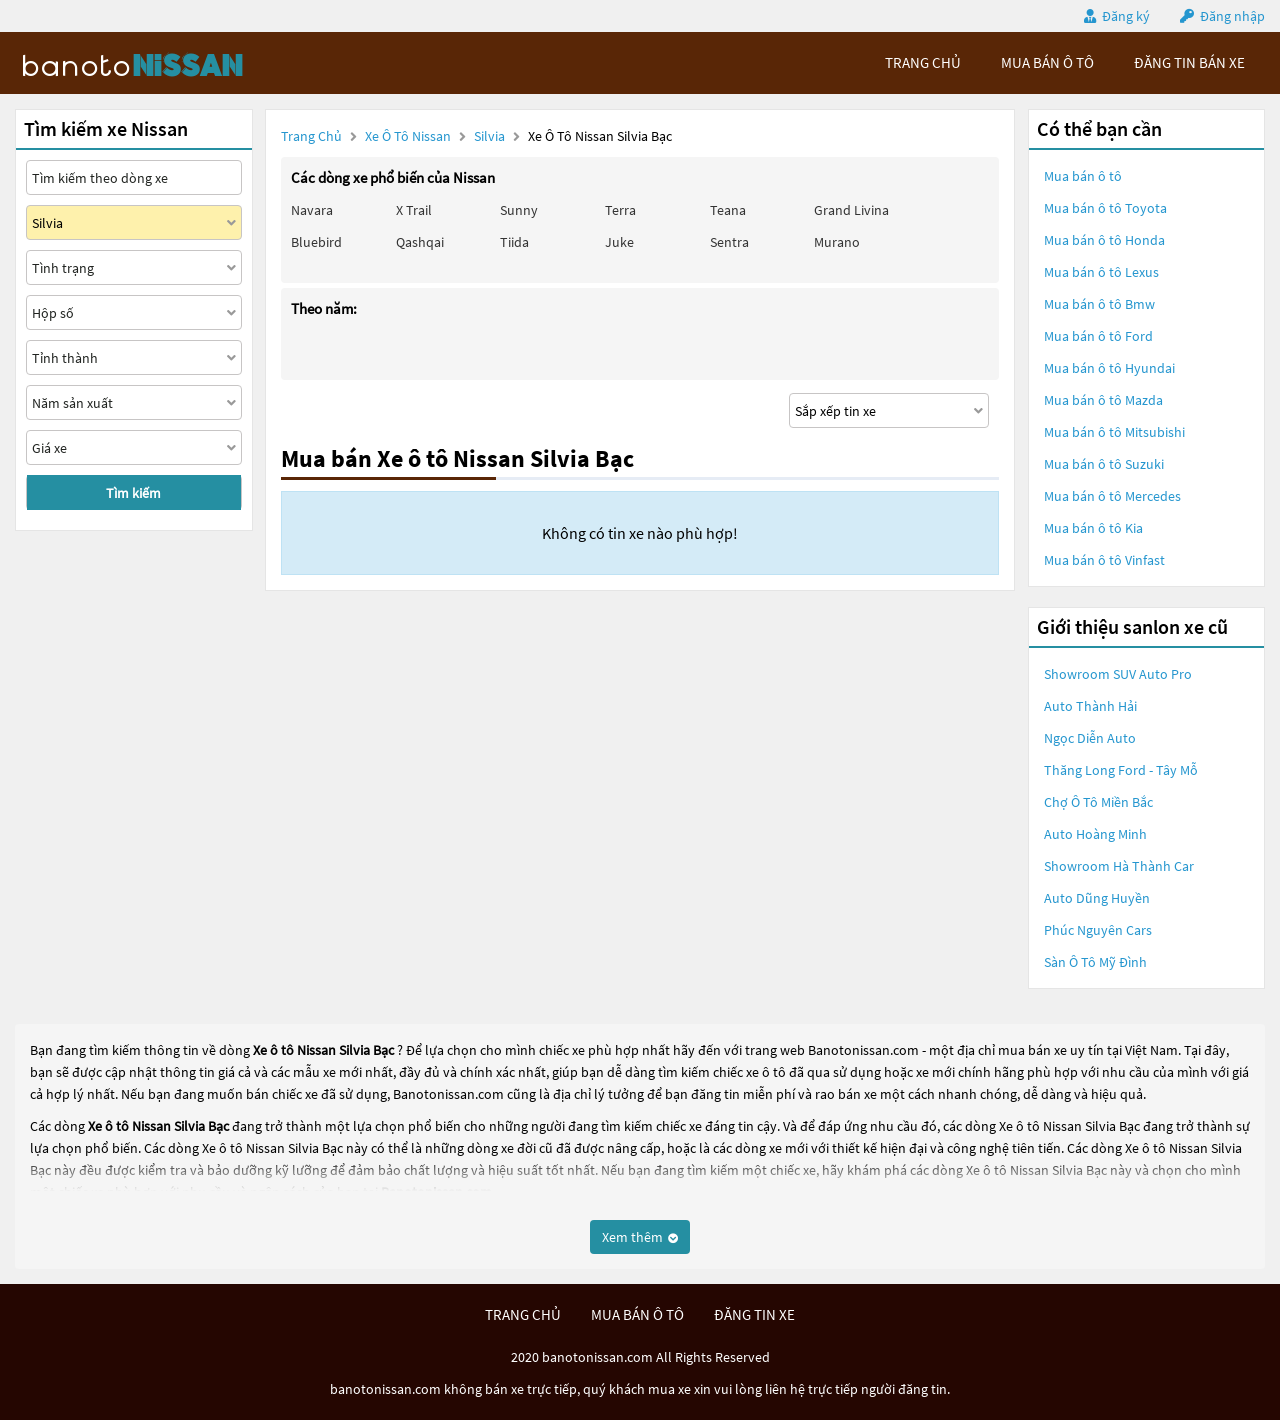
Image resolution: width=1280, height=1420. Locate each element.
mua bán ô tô (1047, 62)
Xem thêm (640, 1237)
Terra (620, 210)
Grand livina (851, 210)
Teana (728, 210)
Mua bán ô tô (1083, 176)
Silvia (491, 136)
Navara (312, 210)
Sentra (729, 242)
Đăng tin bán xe (1189, 62)
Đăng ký (1126, 16)
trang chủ (923, 62)
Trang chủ (311, 136)
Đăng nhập (1232, 16)
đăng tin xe (754, 1314)
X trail (414, 210)
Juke (619, 242)
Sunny (519, 210)
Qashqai (420, 242)
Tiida (514, 242)
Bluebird (316, 242)
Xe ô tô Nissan (408, 136)
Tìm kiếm (133, 493)
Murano (837, 242)
